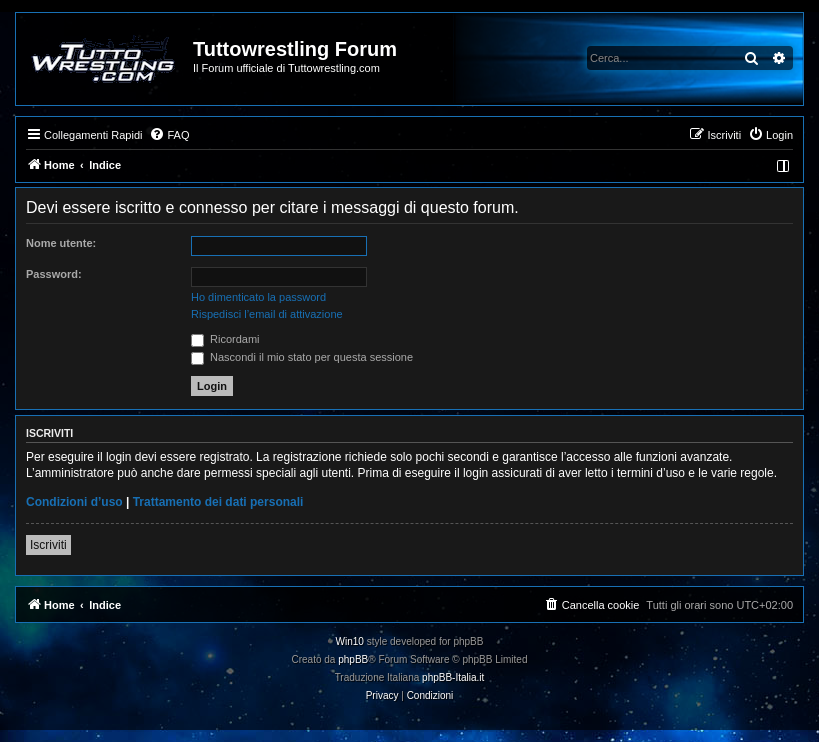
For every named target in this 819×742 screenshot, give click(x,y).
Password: (54, 274)
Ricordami (225, 339)
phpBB (353, 659)
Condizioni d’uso (74, 502)
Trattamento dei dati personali (218, 502)
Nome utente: (61, 243)
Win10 (350, 641)
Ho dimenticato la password (258, 297)
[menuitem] (169, 135)
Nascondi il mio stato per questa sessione (302, 357)
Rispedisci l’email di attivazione (267, 314)
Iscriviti (48, 545)
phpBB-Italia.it (453, 677)
